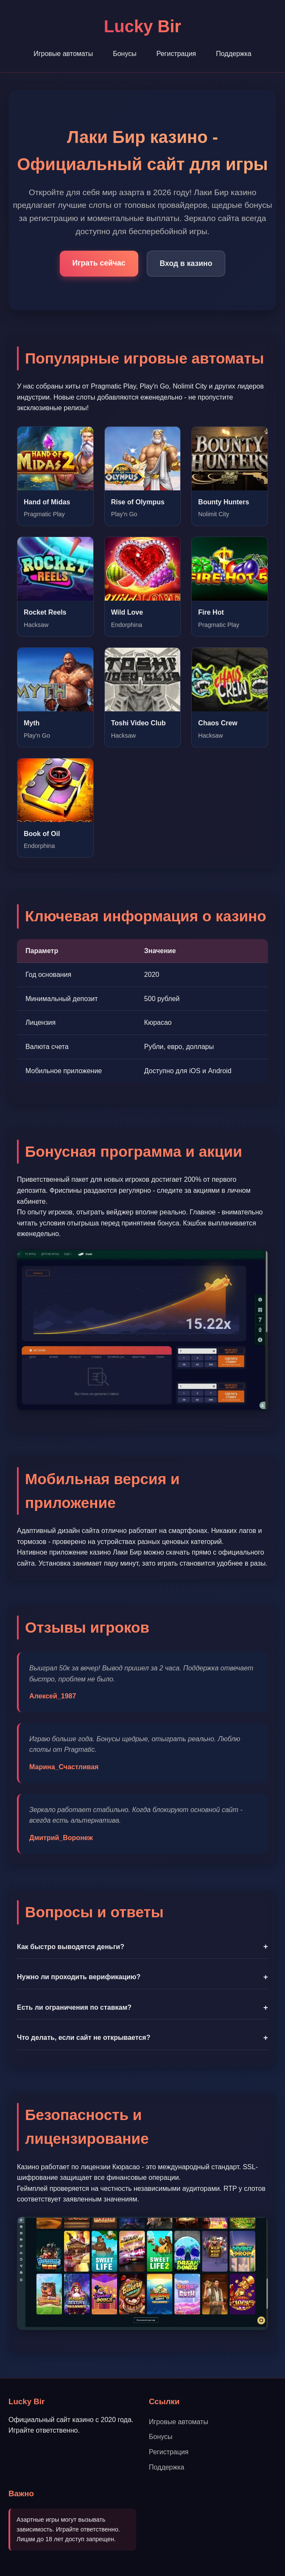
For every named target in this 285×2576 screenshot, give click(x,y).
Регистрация (176, 53)
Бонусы (125, 53)
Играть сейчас (99, 263)
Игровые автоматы (63, 53)
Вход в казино (186, 263)
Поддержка (233, 53)
